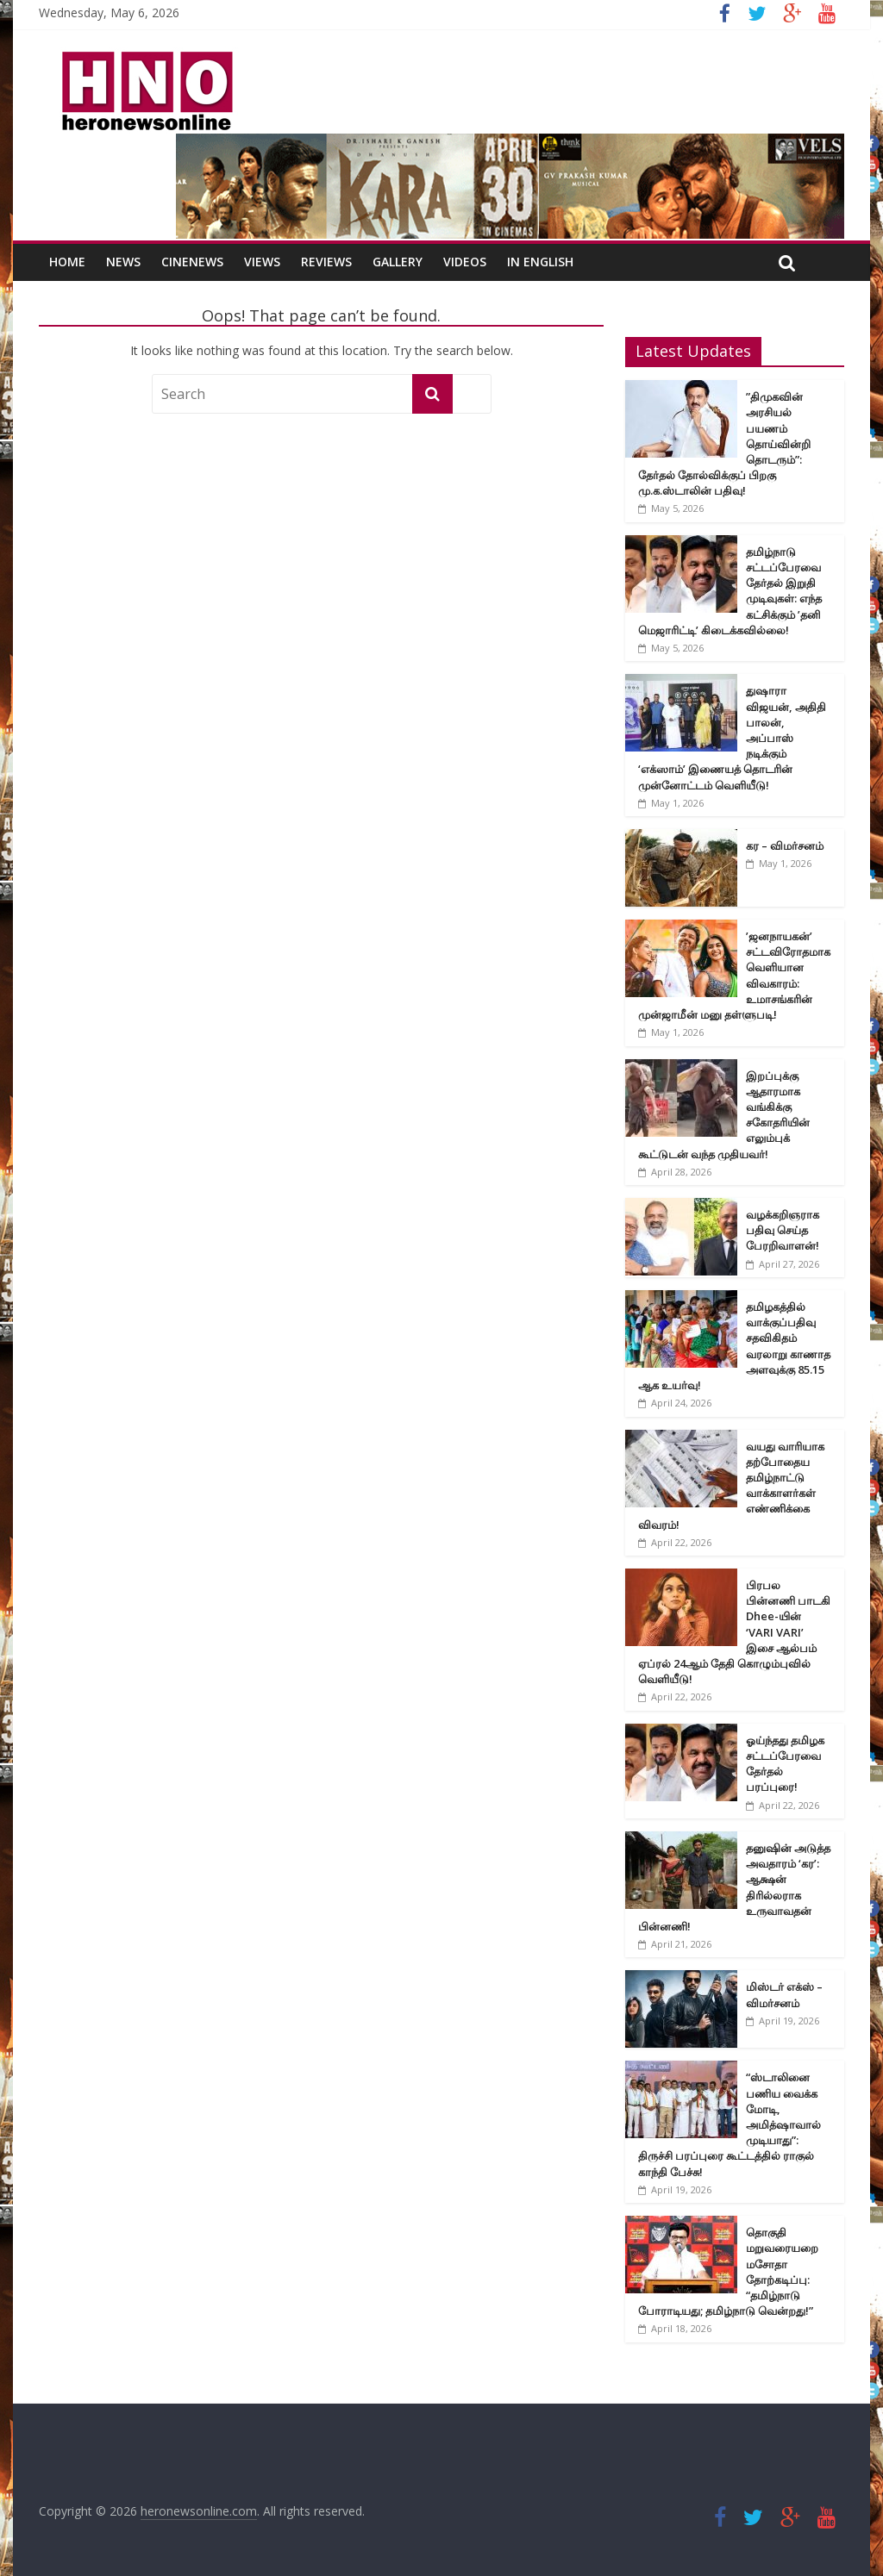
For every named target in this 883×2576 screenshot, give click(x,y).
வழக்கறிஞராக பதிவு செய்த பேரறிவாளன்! (782, 1230)
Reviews (326, 261)
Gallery (398, 261)
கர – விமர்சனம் (785, 845)
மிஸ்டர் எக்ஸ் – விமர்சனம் (784, 1994)
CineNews (192, 261)
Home (67, 261)
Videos (464, 261)
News (123, 261)
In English (540, 261)
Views (262, 261)
